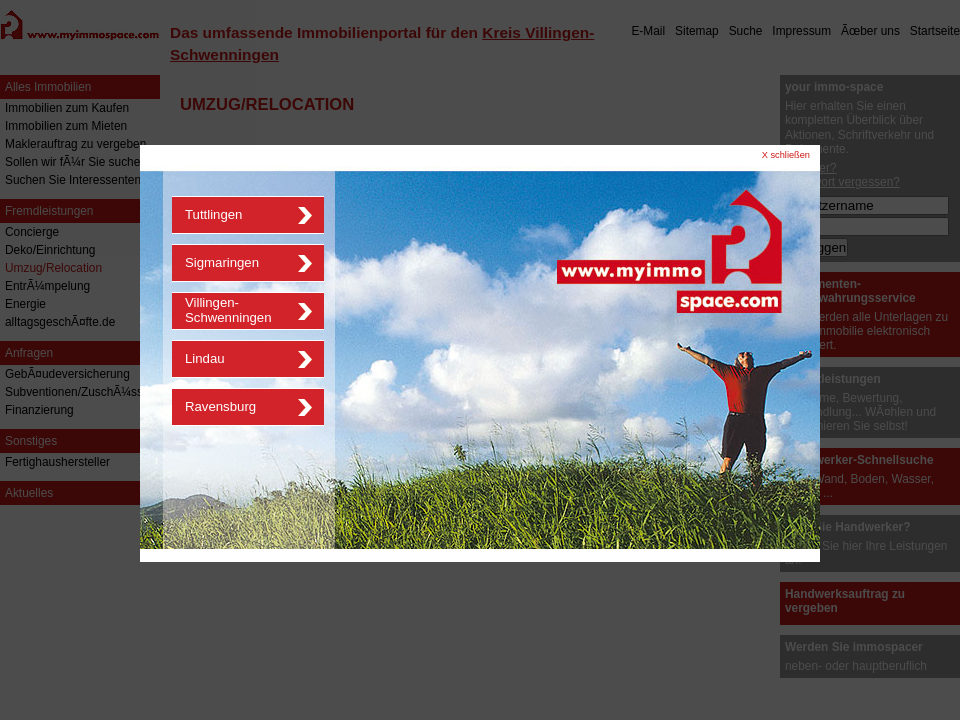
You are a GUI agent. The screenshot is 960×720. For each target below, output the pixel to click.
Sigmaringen (222, 262)
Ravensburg (220, 406)
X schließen (786, 155)
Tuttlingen (213, 214)
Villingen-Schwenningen (228, 310)
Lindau (205, 358)
